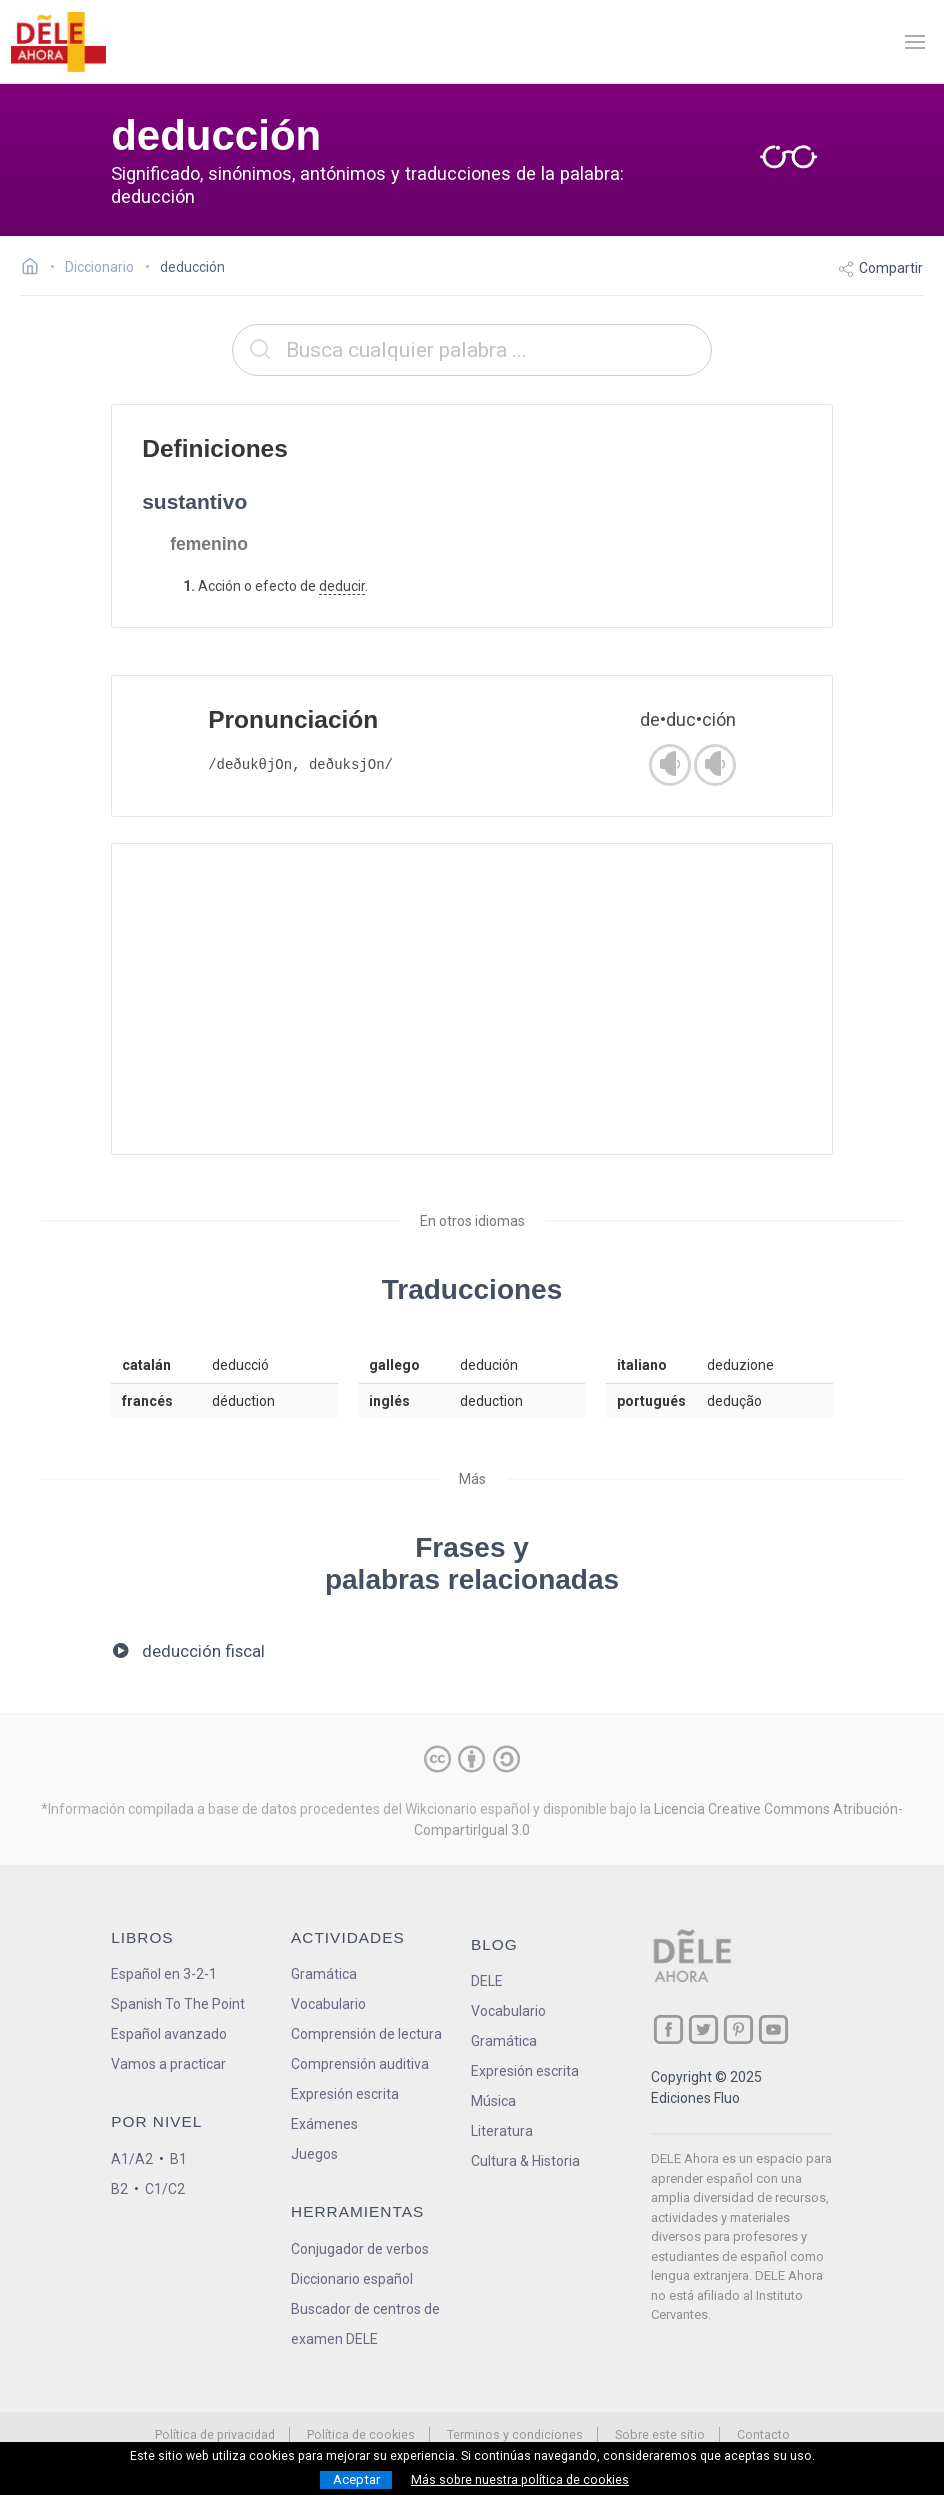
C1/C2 (165, 2189)
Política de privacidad (215, 2434)
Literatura (502, 2131)
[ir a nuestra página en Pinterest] (738, 2029)
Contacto (763, 2434)
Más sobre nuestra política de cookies (520, 2480)
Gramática (324, 1974)
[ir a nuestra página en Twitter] (703, 2029)
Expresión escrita (345, 2094)
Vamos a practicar (168, 2064)
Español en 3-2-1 (164, 1974)
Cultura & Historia (525, 2161)
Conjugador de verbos (360, 2249)
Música (493, 2101)
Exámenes (324, 2124)
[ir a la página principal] (58, 42)
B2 (119, 2189)
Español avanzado (169, 2034)
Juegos (314, 2154)
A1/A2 (132, 2159)
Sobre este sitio (660, 2434)
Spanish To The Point (178, 2004)
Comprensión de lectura (366, 2034)
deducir (342, 586)
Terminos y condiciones (515, 2434)
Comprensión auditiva (360, 2064)
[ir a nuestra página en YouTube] (773, 2029)
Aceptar (356, 2479)
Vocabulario (328, 2004)
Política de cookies (361, 2434)
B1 (178, 2159)
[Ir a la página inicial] (35, 269)
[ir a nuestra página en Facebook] (668, 2029)
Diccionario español (352, 2279)
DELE (487, 1981)
